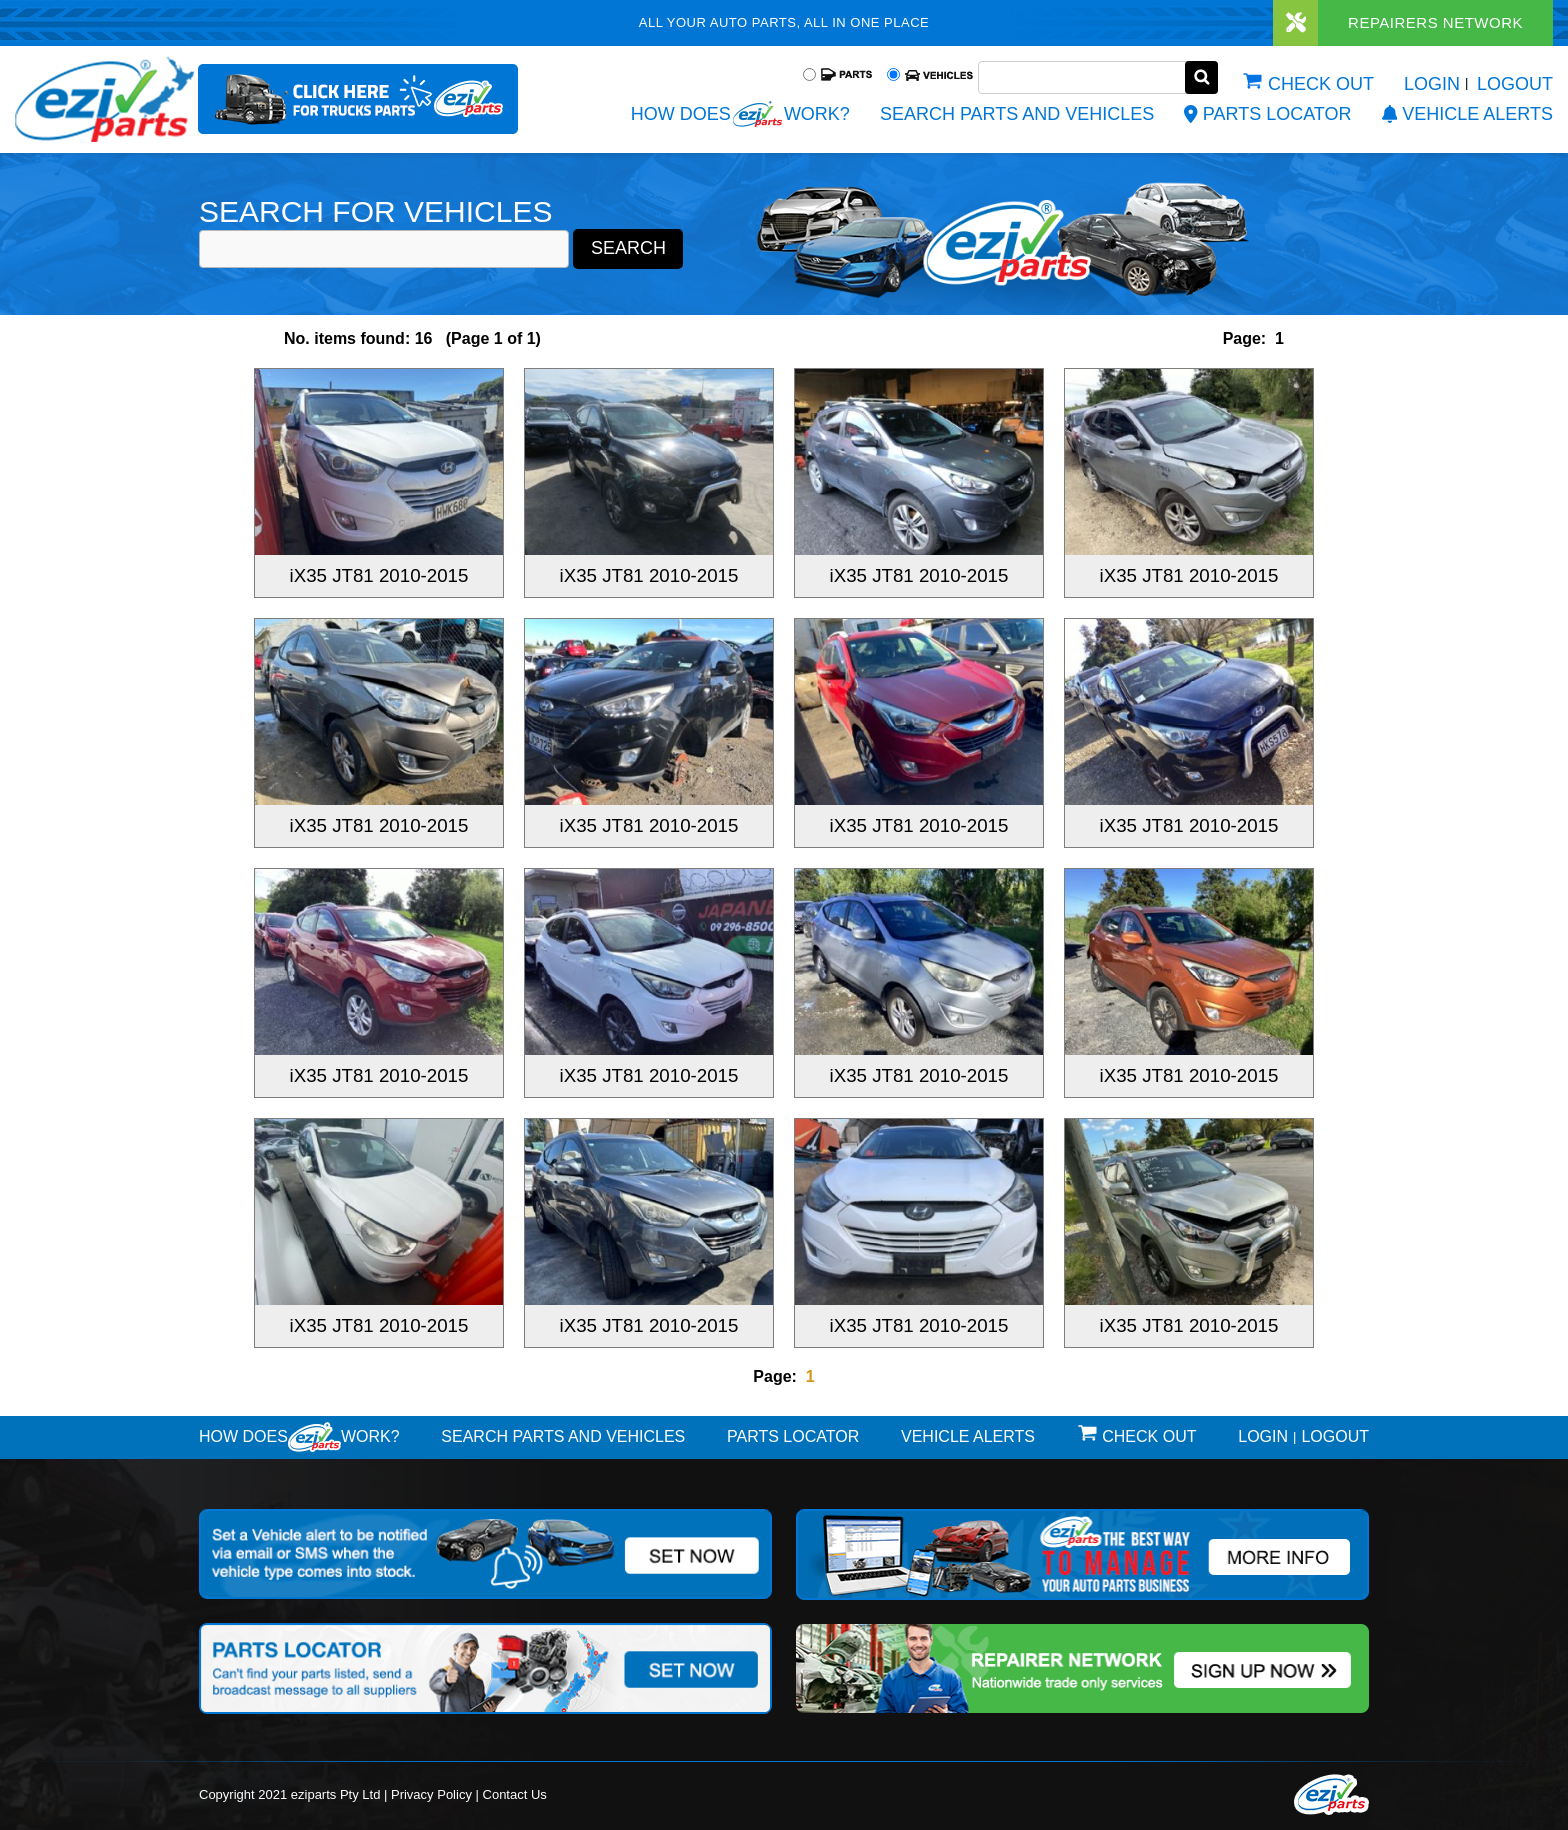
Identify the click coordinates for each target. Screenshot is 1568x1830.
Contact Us (515, 1794)
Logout (1515, 84)
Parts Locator (1267, 114)
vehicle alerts (1467, 114)
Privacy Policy (431, 1794)
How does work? (740, 114)
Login (1432, 84)
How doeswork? (299, 1437)
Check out (1321, 84)
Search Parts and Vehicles (1017, 114)
